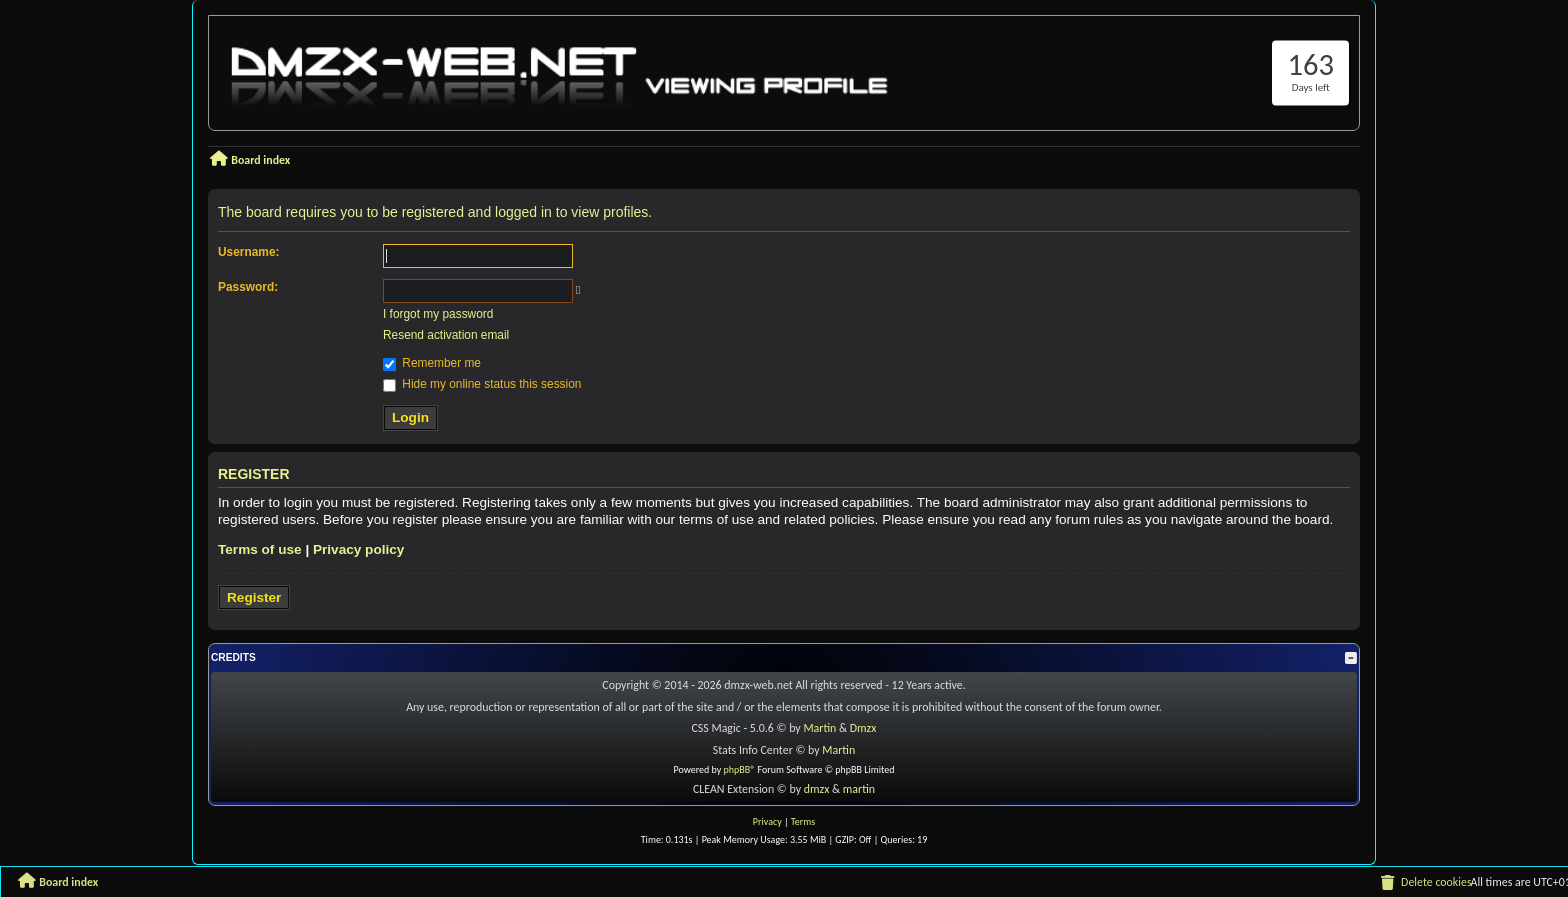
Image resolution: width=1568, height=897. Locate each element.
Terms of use (260, 549)
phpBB (737, 769)
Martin (819, 728)
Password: (248, 287)
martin (859, 789)
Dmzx (863, 728)
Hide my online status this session (482, 384)
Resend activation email (446, 335)
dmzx (817, 789)
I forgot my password (438, 314)
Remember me (432, 363)
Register (254, 597)
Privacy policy (358, 549)
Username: (248, 252)
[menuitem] (1425, 883)
